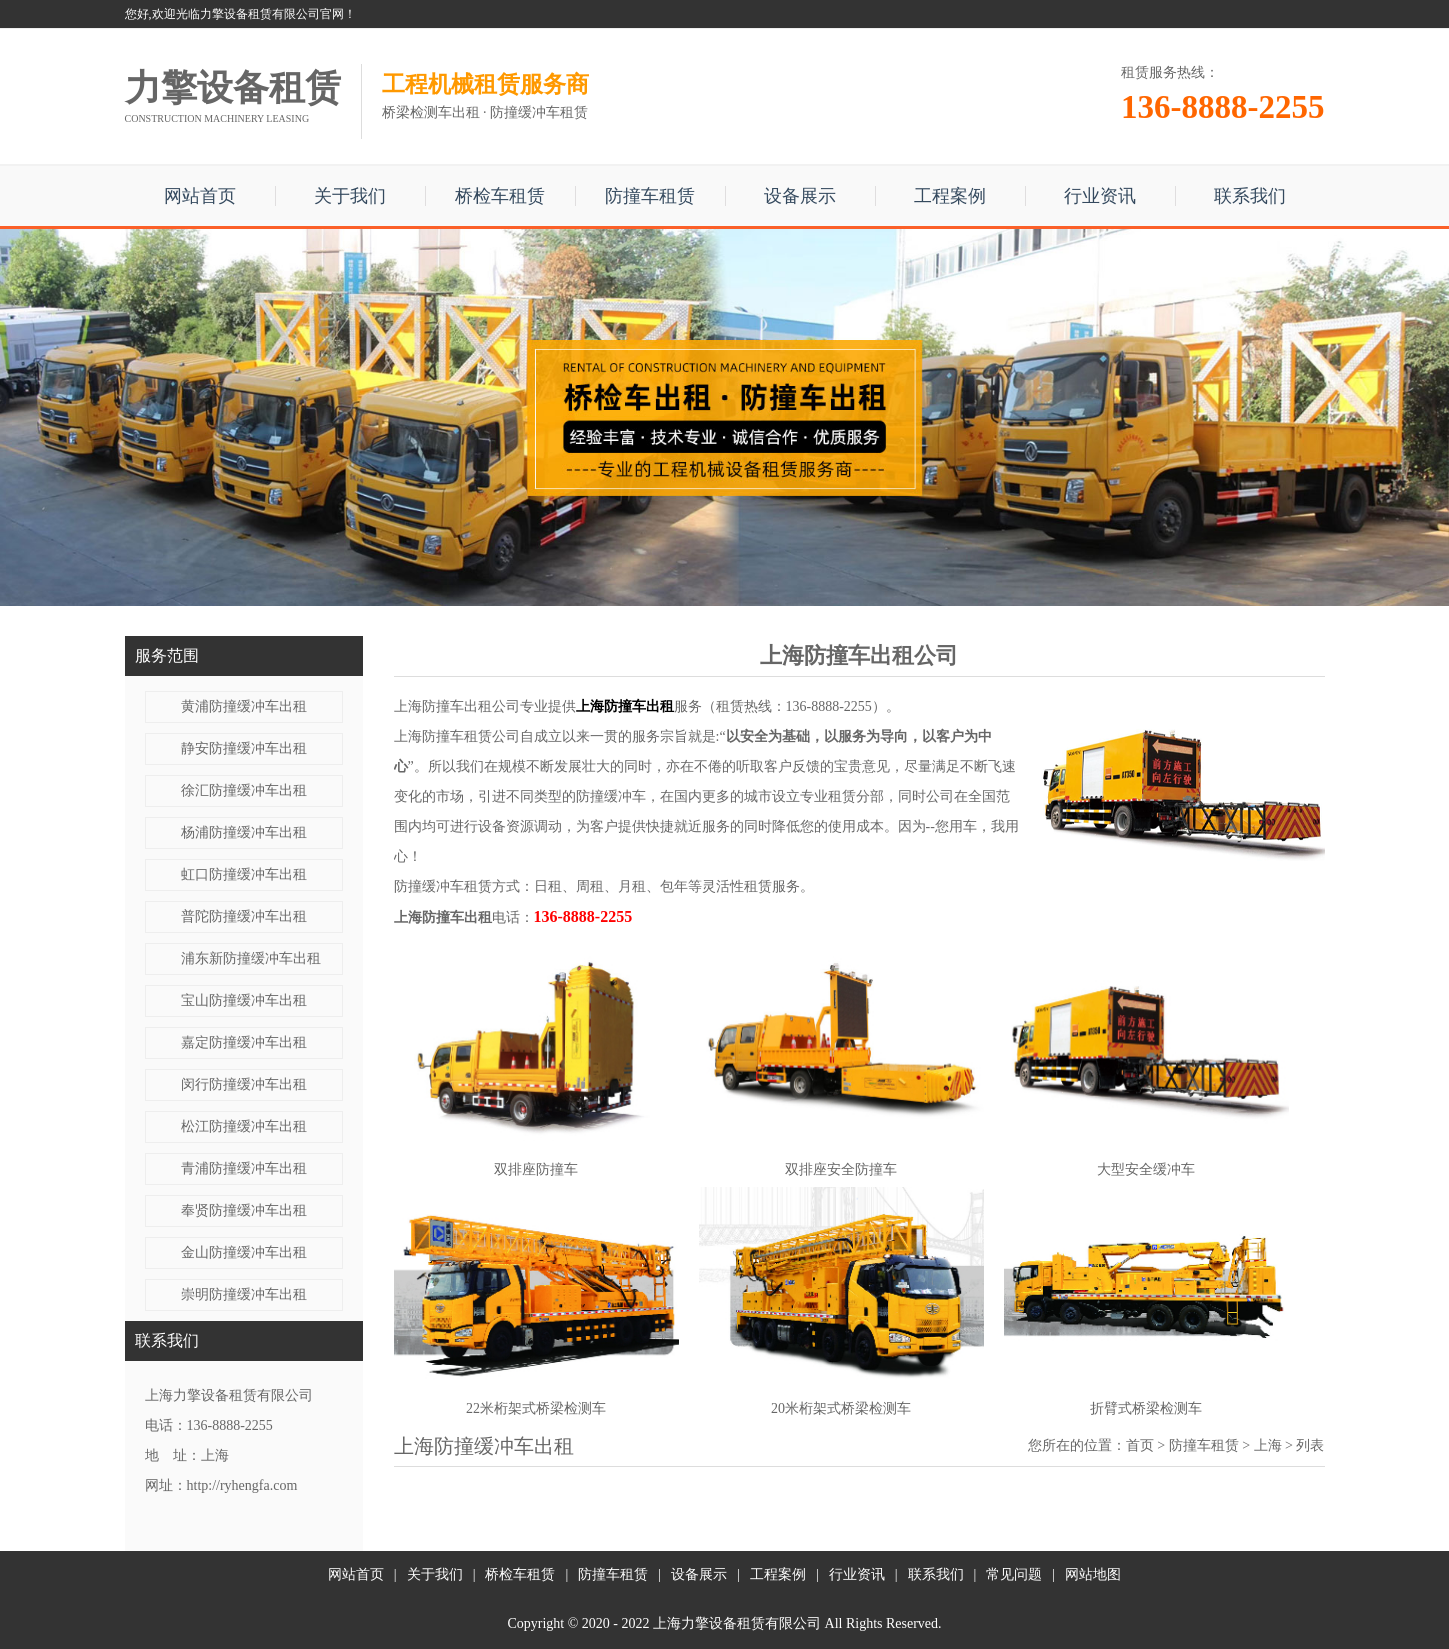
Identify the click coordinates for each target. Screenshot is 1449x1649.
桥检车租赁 (500, 196)
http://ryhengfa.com (242, 1485)
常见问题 (1014, 1574)
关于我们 (350, 196)
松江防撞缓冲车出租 (244, 1126)
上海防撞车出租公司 (457, 706)
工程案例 (950, 196)
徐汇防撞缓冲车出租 (244, 790)
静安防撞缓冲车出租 (244, 748)
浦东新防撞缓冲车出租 (251, 958)
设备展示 (800, 196)
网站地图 (1093, 1574)
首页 (1140, 1445)
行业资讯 (1100, 196)
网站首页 (200, 196)
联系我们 (1250, 196)
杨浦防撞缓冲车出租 (244, 832)
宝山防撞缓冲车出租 (244, 1000)
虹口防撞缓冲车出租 (244, 874)
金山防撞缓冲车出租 (244, 1252)
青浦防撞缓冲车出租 (244, 1168)
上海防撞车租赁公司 (457, 736)
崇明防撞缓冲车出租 (244, 1294)
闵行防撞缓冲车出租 (244, 1084)
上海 (1268, 1445)
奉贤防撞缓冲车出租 (244, 1210)
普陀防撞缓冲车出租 (244, 916)
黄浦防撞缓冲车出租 (244, 706)
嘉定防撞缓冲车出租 (244, 1042)
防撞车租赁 (650, 196)
